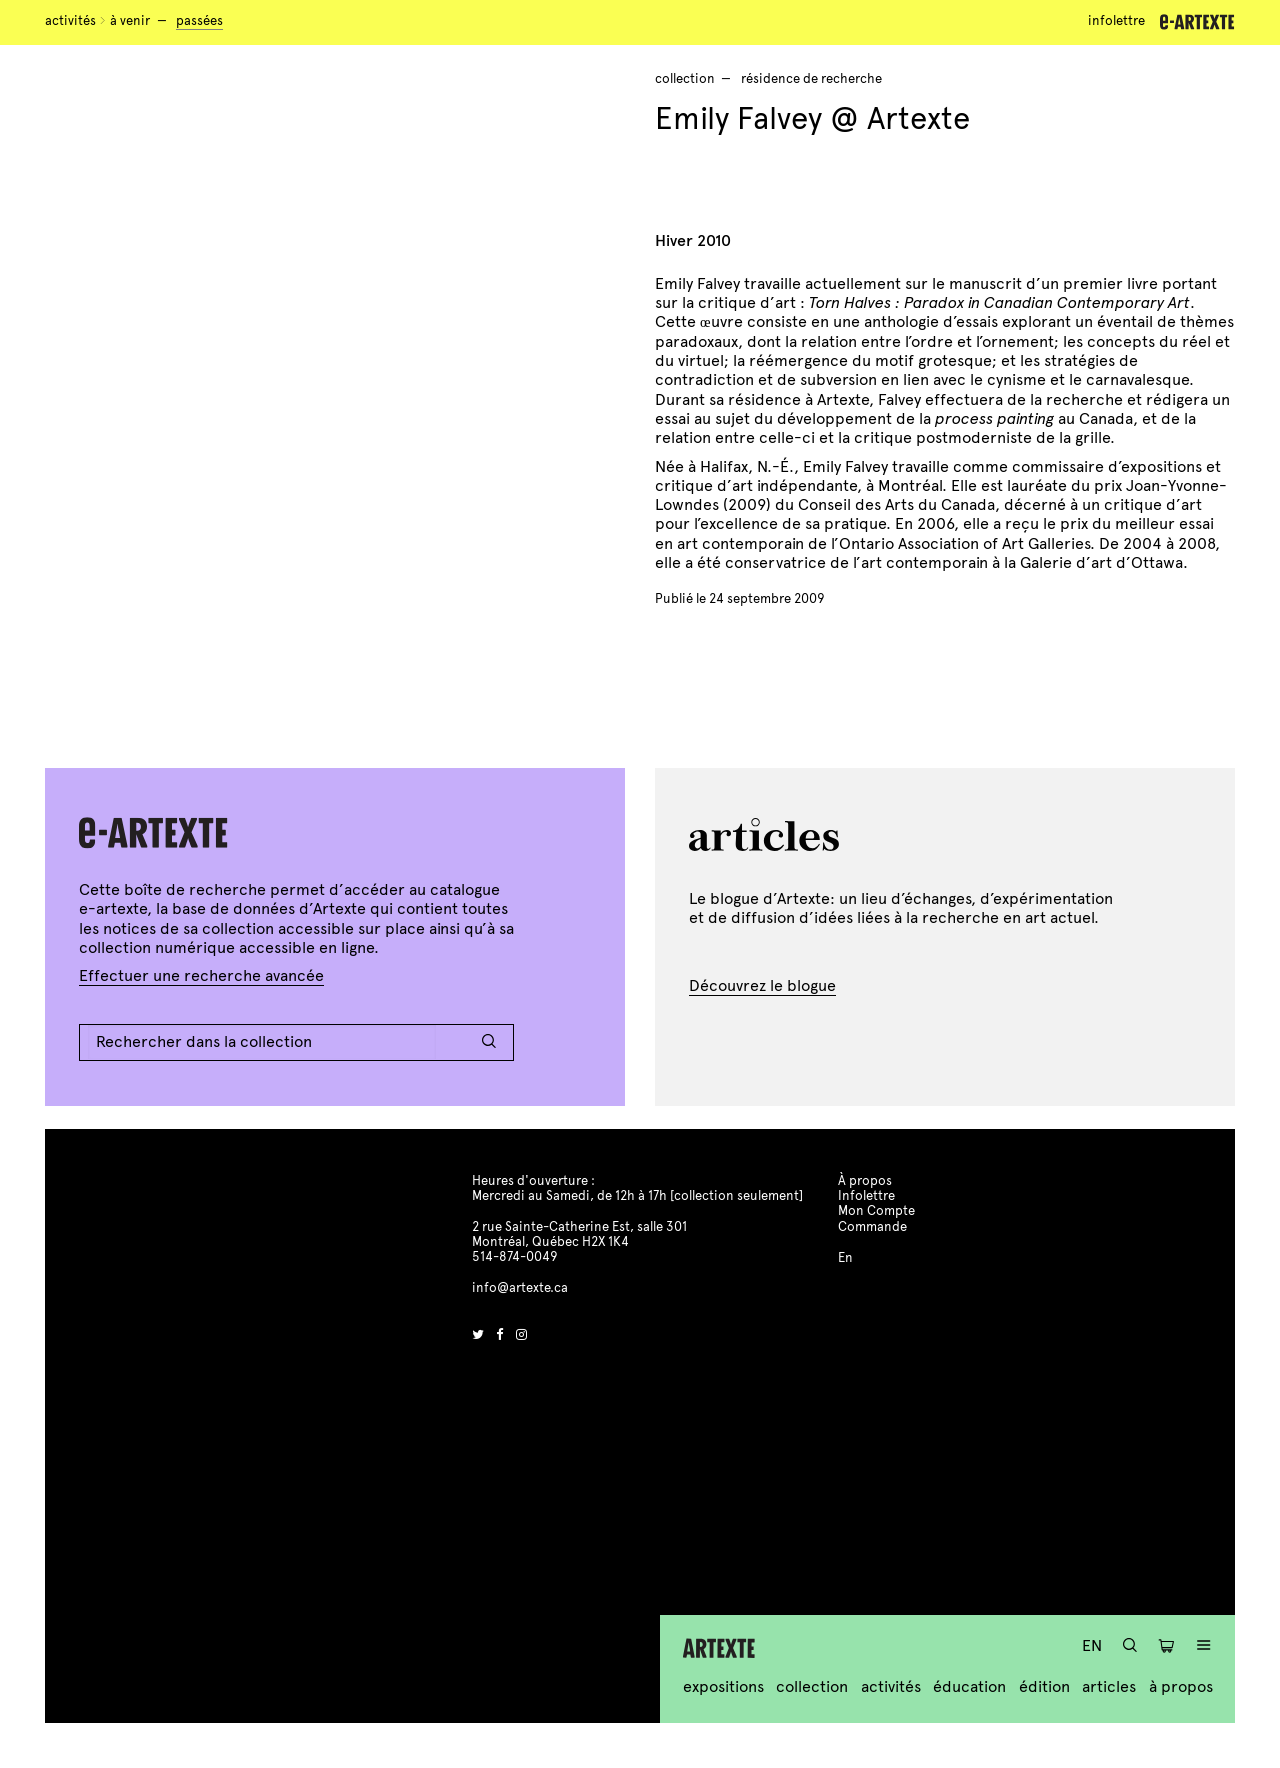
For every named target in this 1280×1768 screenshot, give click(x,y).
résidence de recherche (811, 79)
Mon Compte (876, 1211)
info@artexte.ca (520, 1288)
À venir (130, 21)
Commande (872, 1227)
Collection (812, 1686)
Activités (70, 21)
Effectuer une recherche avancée (201, 975)
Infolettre (1116, 21)
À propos (1181, 1686)
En (1092, 1645)
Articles (1109, 1686)
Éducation (969, 1686)
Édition (1044, 1686)
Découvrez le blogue (762, 985)
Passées (199, 21)
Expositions (723, 1686)
